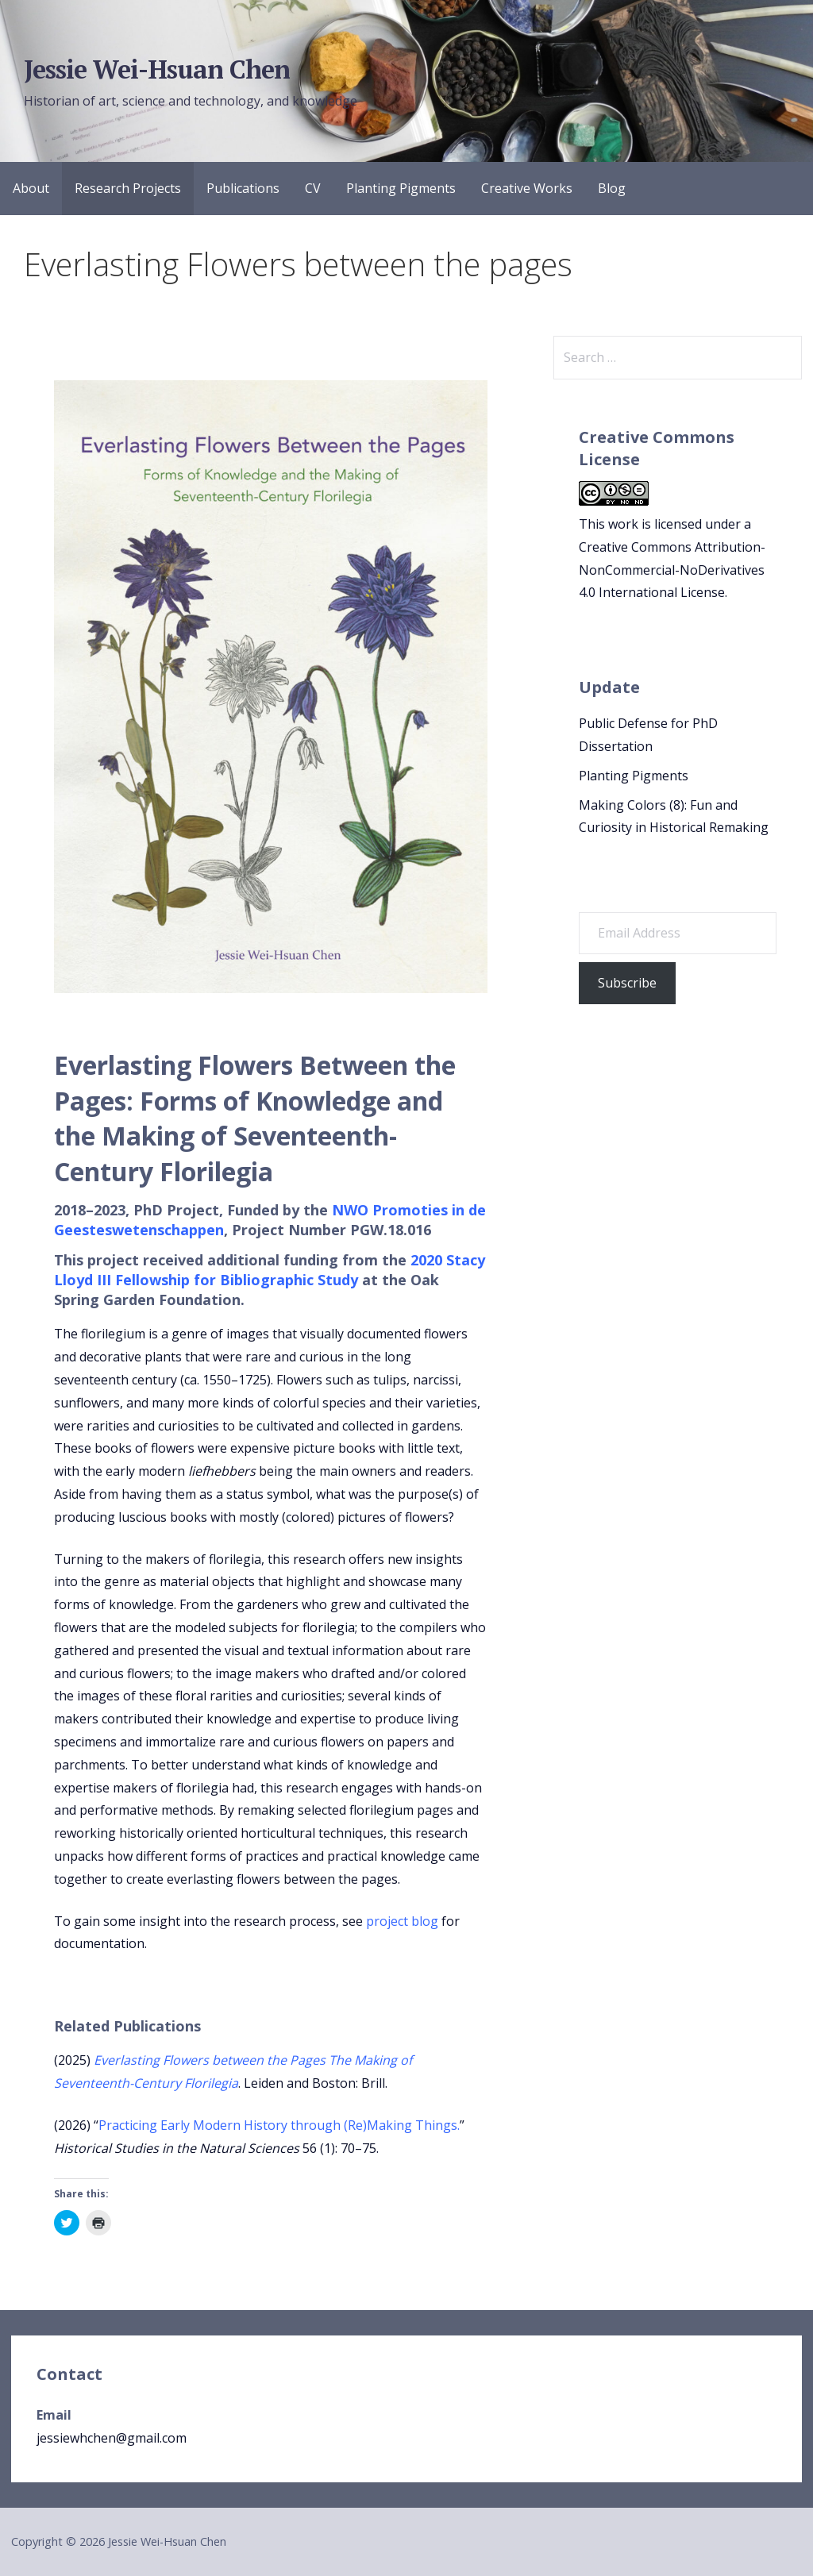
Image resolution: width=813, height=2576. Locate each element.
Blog (612, 188)
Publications (242, 188)
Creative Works (526, 188)
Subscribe (627, 983)
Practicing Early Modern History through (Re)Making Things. (279, 2125)
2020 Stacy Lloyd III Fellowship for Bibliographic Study (269, 1269)
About (31, 188)
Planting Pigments (401, 188)
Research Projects (128, 188)
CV (313, 188)
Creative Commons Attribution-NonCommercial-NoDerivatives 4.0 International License (672, 570)
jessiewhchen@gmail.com (112, 2438)
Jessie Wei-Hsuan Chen (157, 69)
